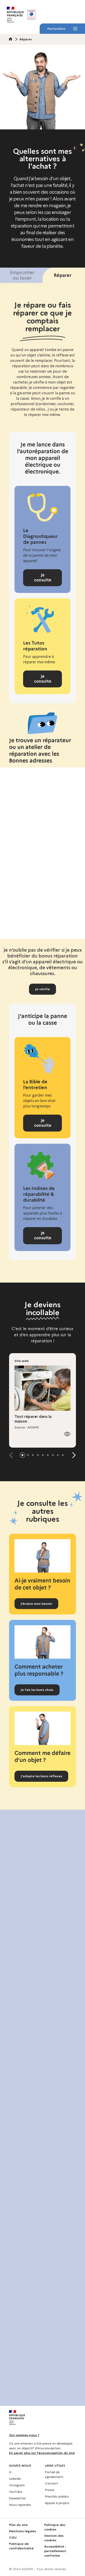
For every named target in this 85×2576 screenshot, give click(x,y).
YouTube (15, 2492)
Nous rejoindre (20, 2505)
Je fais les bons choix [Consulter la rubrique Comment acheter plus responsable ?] (37, 1690)
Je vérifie (42, 989)
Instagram (17, 2485)
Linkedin (15, 2479)
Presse (49, 2490)
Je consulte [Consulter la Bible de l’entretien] (42, 1123)
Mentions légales (22, 2531)
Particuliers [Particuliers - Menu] (62, 30)
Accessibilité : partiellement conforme (55, 2551)
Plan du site (18, 2525)
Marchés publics (57, 2496)
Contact (51, 2483)
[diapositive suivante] (73, 1455)
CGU (13, 2537)
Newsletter (17, 2498)
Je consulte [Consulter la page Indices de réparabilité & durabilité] (42, 1235)
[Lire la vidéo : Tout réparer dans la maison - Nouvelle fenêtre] (42, 1398)
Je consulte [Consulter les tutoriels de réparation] (42, 679)
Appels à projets (57, 2503)
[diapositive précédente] (12, 1455)
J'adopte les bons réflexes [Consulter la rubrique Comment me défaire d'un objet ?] (41, 1776)
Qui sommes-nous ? (24, 2435)
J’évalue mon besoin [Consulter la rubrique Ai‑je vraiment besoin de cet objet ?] (36, 1604)
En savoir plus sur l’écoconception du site (42, 2453)
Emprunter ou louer (22, 275)
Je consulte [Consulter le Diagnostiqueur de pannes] (42, 578)
